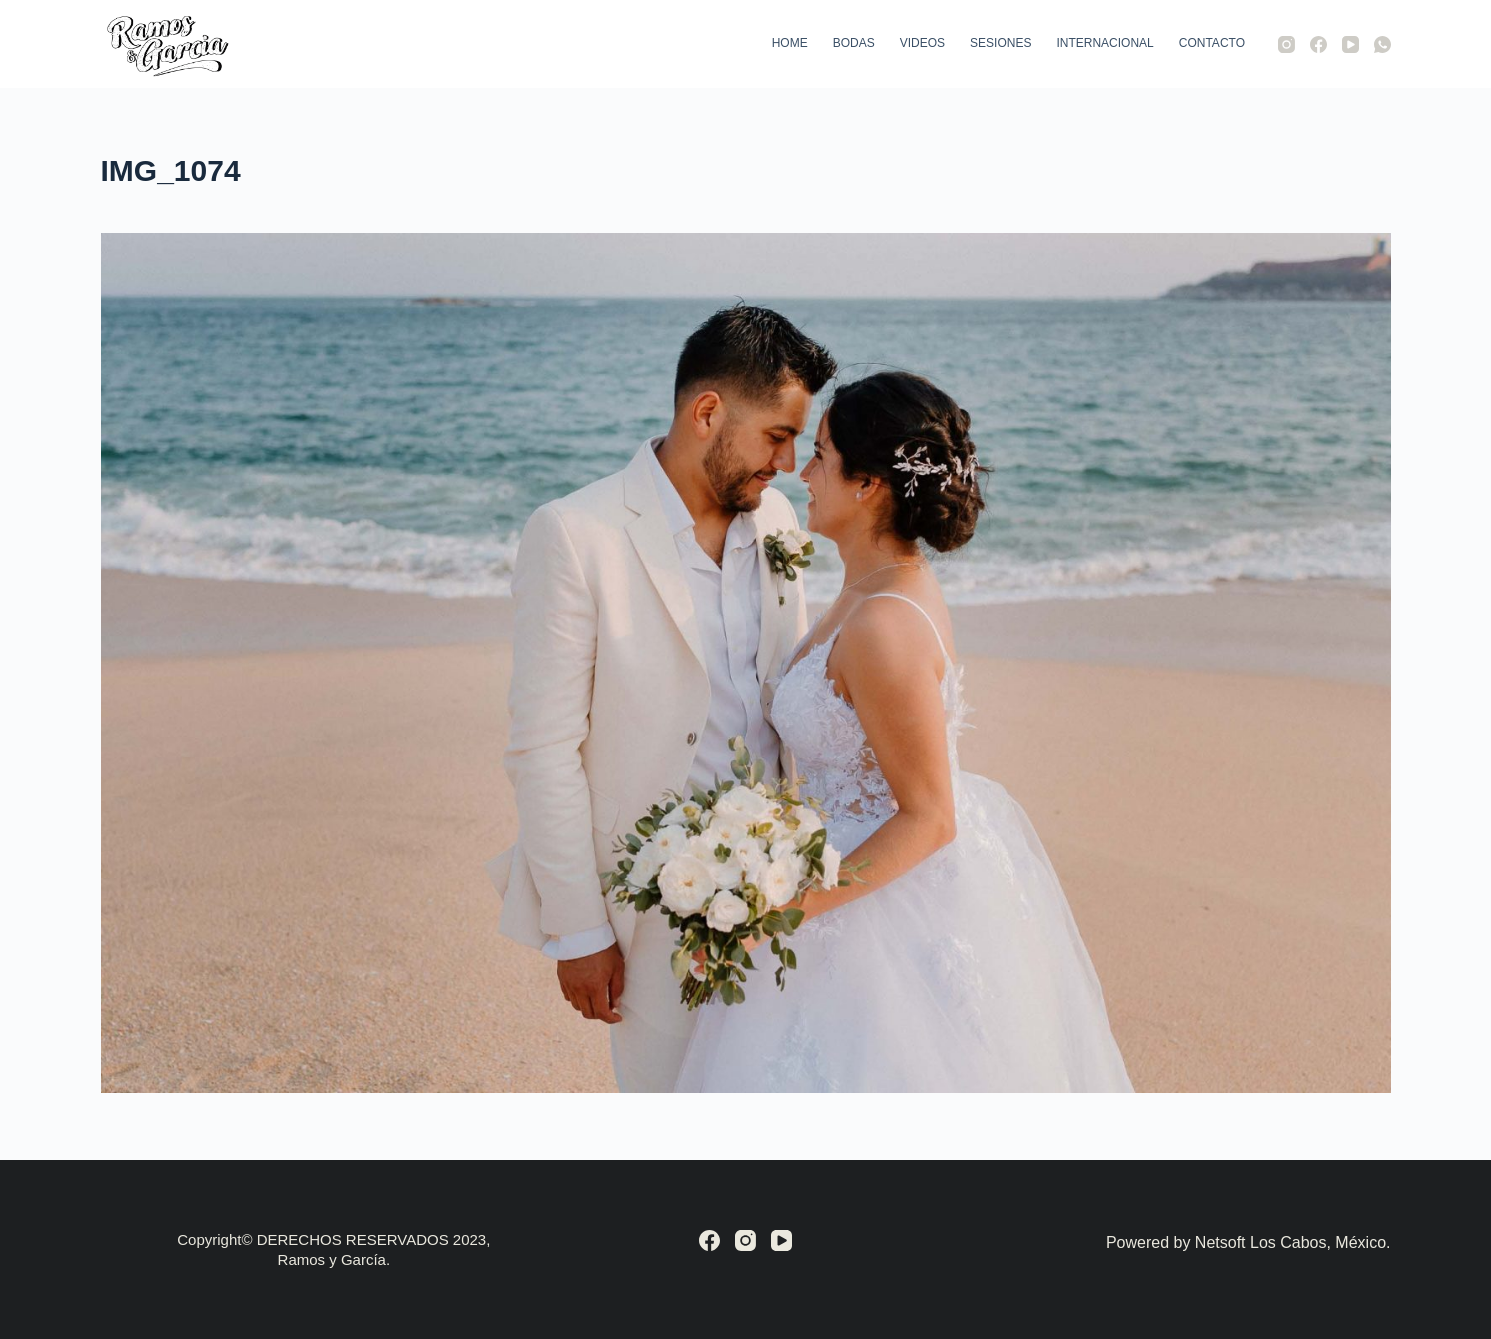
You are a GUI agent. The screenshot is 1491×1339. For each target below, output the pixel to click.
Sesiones (1000, 43)
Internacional (1104, 43)
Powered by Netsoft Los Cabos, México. (1248, 1242)
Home (790, 43)
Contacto (1212, 43)
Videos (922, 43)
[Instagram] (1286, 44)
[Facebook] (1318, 44)
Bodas (854, 43)
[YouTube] (1350, 44)
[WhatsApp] (1382, 44)
